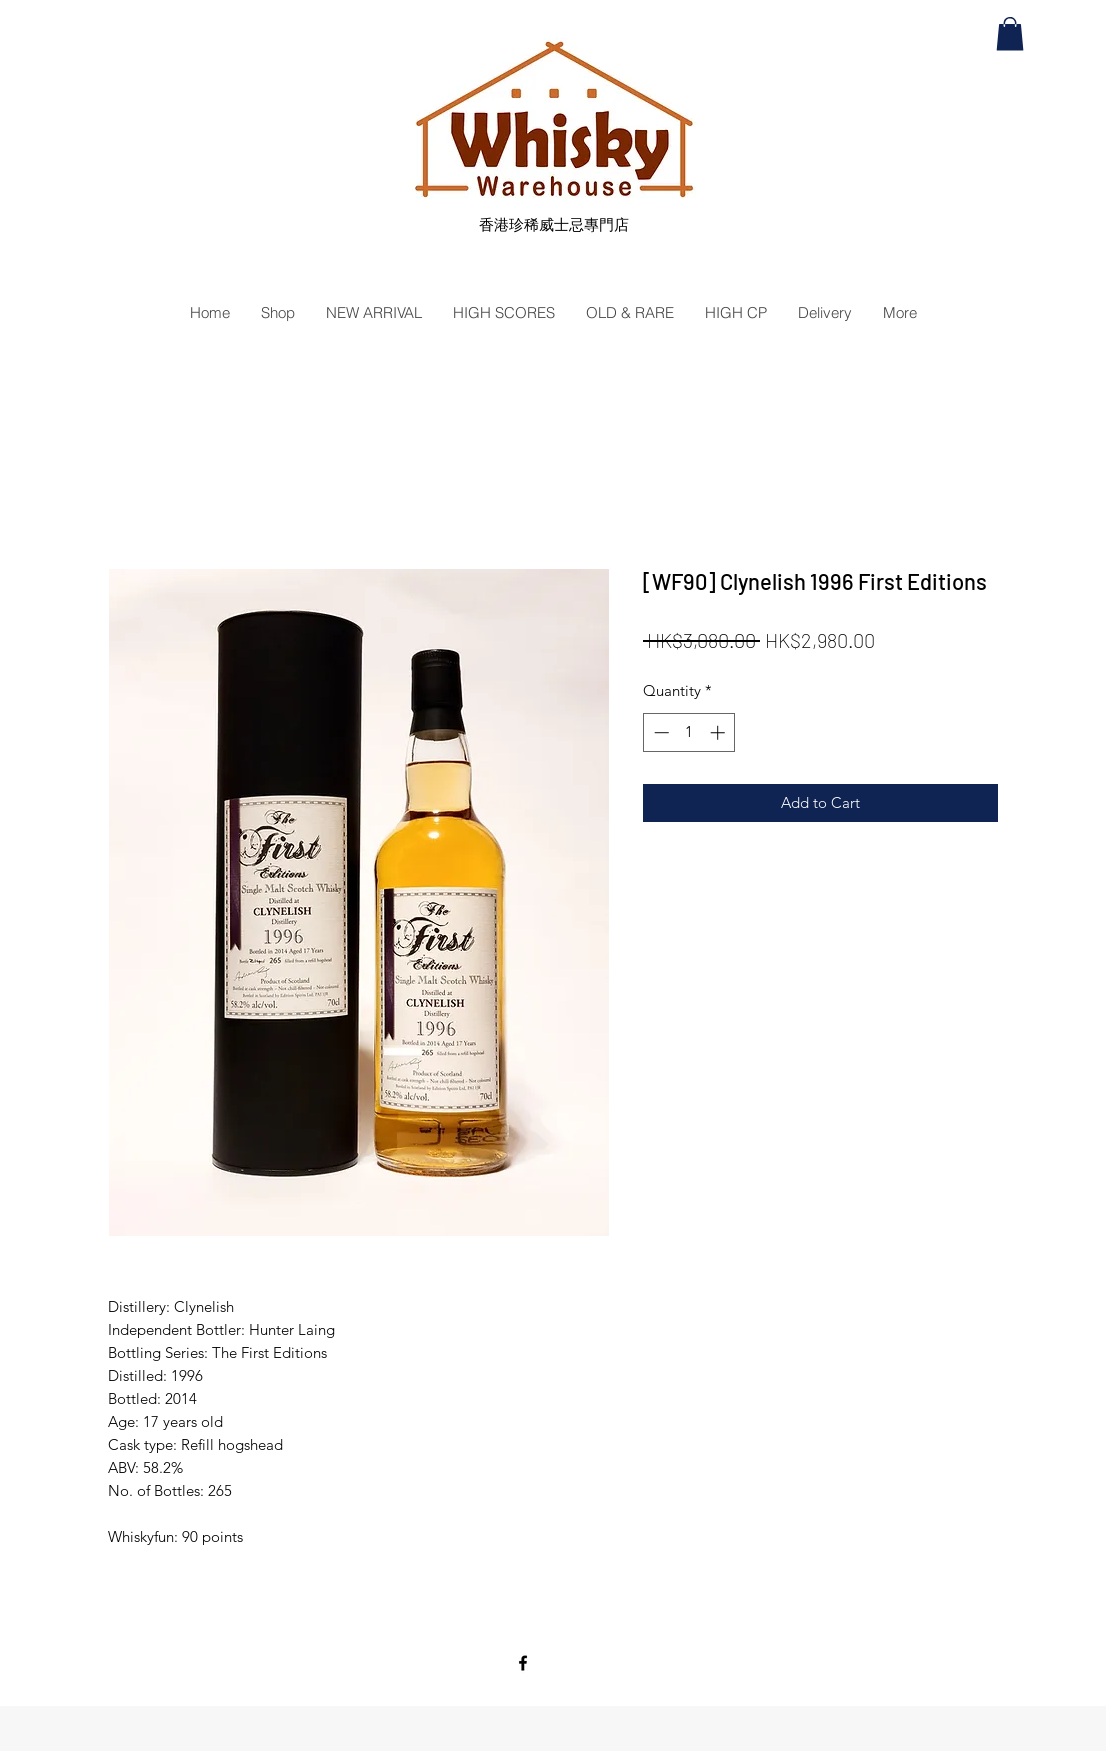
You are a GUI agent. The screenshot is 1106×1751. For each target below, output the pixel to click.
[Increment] (719, 732)
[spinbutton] (689, 732)
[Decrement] (659, 732)
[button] (1010, 33)
